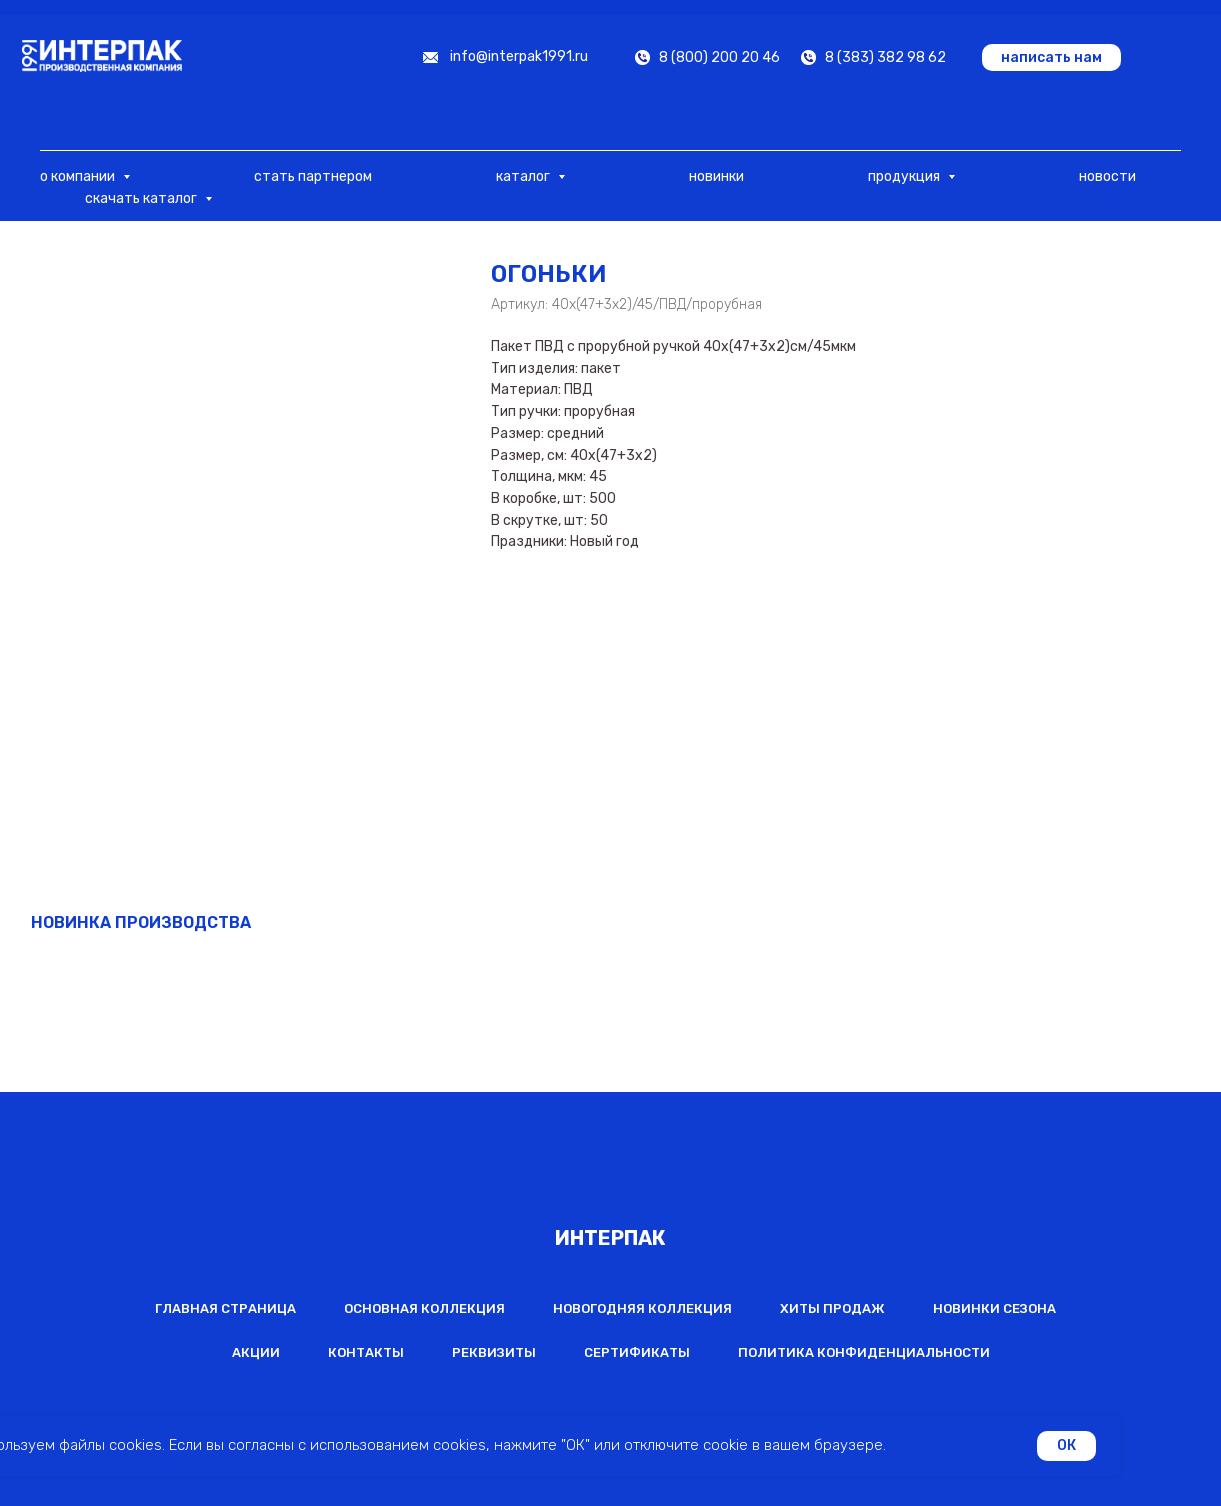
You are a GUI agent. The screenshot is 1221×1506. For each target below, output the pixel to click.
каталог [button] (524, 176)
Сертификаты (637, 1352)
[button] (1051, 57)
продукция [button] (905, 176)
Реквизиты (494, 1352)
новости (1107, 176)
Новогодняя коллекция (642, 1308)
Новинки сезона (994, 1308)
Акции (256, 1352)
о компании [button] (79, 176)
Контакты (366, 1352)
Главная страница (225, 1308)
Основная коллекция (424, 1308)
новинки (716, 176)
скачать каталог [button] (142, 198)
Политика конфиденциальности (864, 1352)
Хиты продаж (832, 1308)
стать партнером (313, 176)
